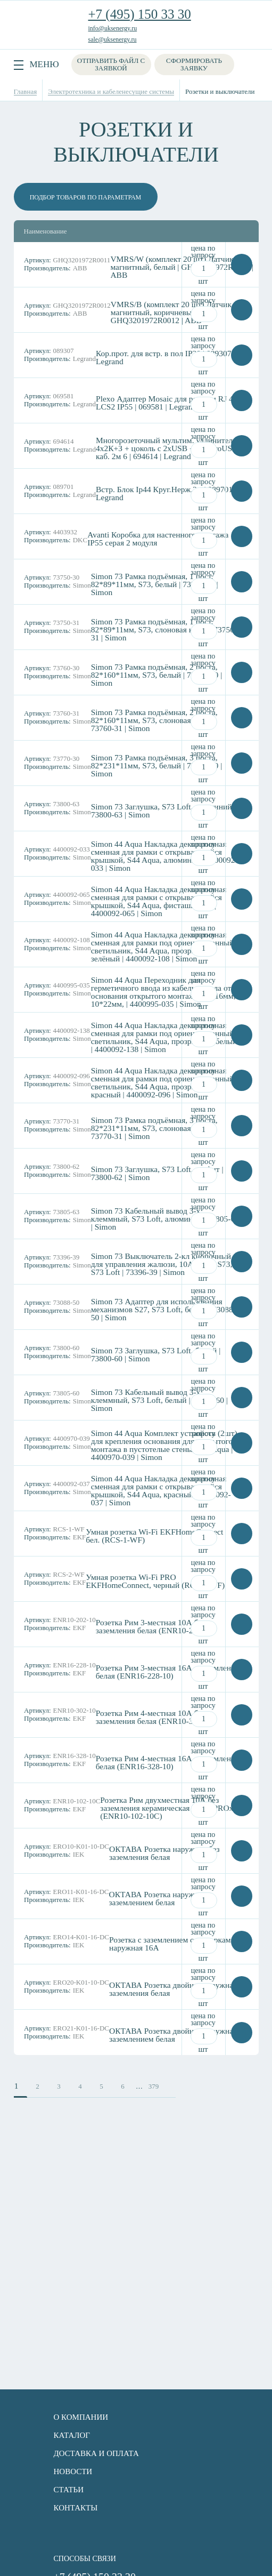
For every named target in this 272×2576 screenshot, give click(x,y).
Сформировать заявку (194, 64)
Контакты (76, 2507)
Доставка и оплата (96, 2453)
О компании (81, 2417)
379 (154, 2086)
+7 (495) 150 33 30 (139, 14)
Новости (73, 2471)
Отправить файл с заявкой (111, 64)
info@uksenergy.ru (112, 28)
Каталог (72, 2435)
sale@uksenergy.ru (112, 39)
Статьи (69, 2489)
